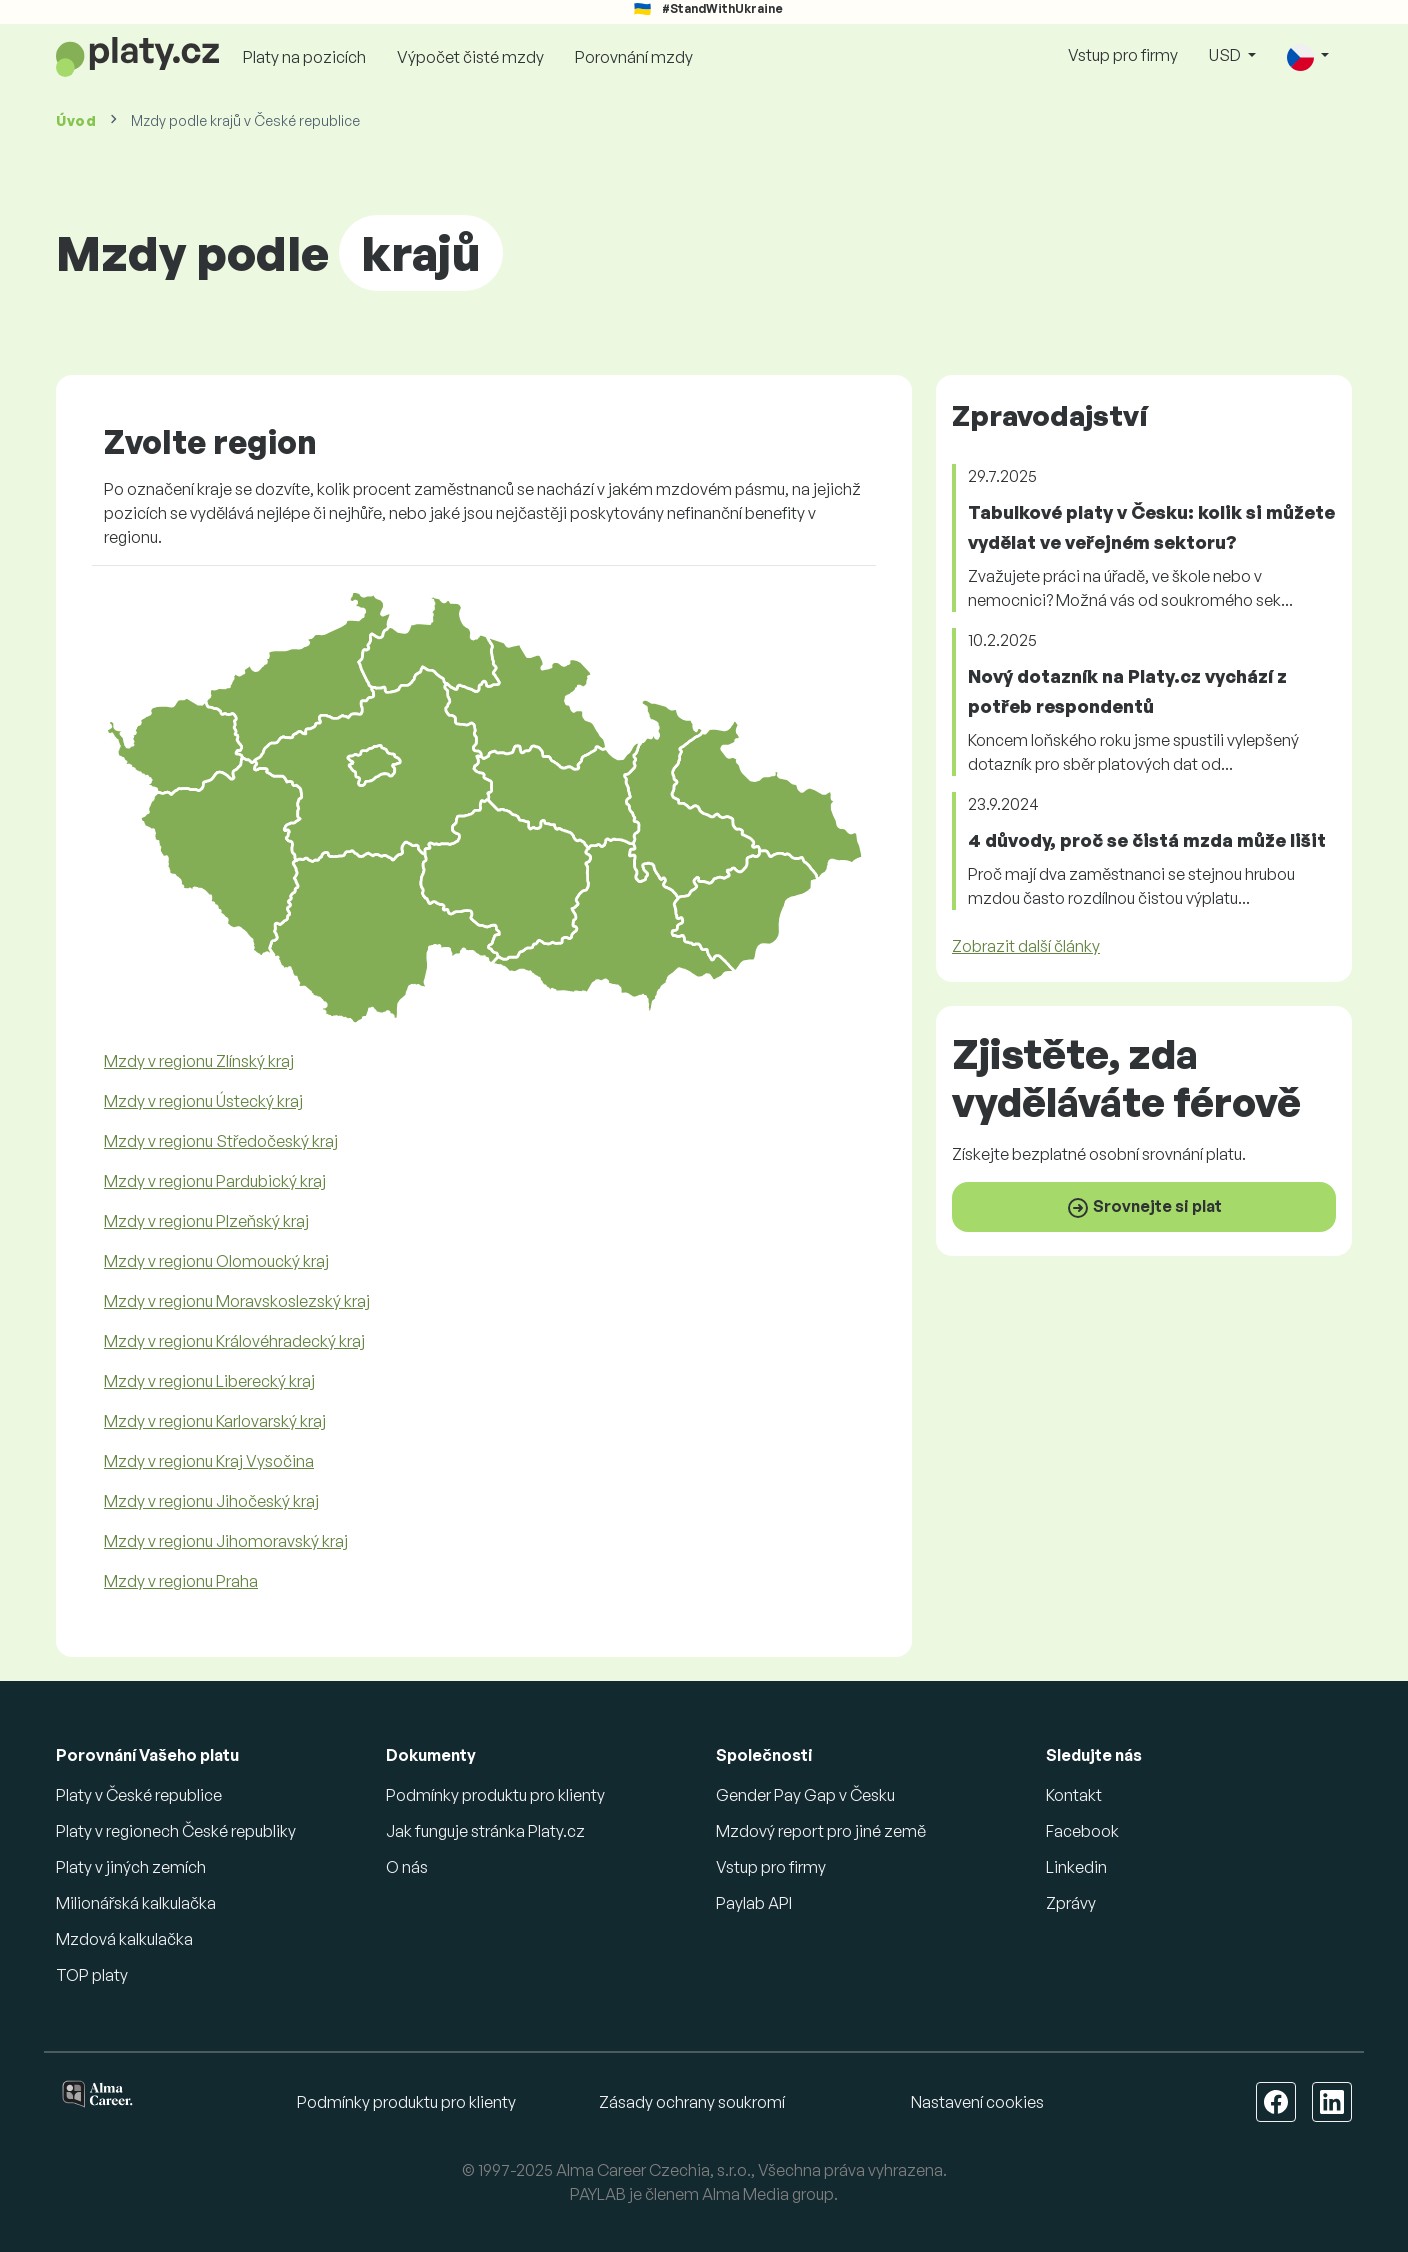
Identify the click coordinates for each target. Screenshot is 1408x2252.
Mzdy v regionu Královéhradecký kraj (234, 1341)
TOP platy (92, 1975)
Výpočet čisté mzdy (470, 57)
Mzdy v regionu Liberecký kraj (209, 1381)
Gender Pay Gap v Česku (805, 1795)
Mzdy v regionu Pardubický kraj (215, 1181)
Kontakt (1074, 1795)
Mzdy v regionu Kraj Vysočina (209, 1461)
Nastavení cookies (977, 2102)
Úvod (76, 120)
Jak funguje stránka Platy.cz (485, 1831)
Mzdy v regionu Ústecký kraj (203, 1101)
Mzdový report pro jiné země (821, 1831)
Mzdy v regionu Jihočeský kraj (211, 1501)
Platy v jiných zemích (131, 1867)
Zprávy (1071, 1903)
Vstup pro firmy (1123, 55)
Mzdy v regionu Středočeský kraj (221, 1141)
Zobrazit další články (1026, 946)
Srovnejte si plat (1144, 1208)
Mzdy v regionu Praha (181, 1581)
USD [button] (1226, 55)
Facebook (1082, 1831)
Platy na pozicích (304, 57)
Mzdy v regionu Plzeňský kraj (206, 1221)
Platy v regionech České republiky (176, 1831)
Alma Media (745, 2194)
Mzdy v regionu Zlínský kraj (199, 1061)
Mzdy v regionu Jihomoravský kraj (226, 1541)
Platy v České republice (139, 1795)
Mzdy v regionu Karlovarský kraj (215, 1421)
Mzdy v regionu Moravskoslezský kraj (237, 1301)
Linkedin (1076, 1867)
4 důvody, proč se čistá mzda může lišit (1147, 840)
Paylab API (754, 1903)
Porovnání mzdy (634, 57)
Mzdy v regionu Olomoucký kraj (216, 1261)
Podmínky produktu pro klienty (495, 1795)
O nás (407, 1867)
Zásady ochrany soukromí (692, 2102)
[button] (1308, 56)
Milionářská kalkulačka (136, 1903)
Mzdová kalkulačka (124, 1939)
